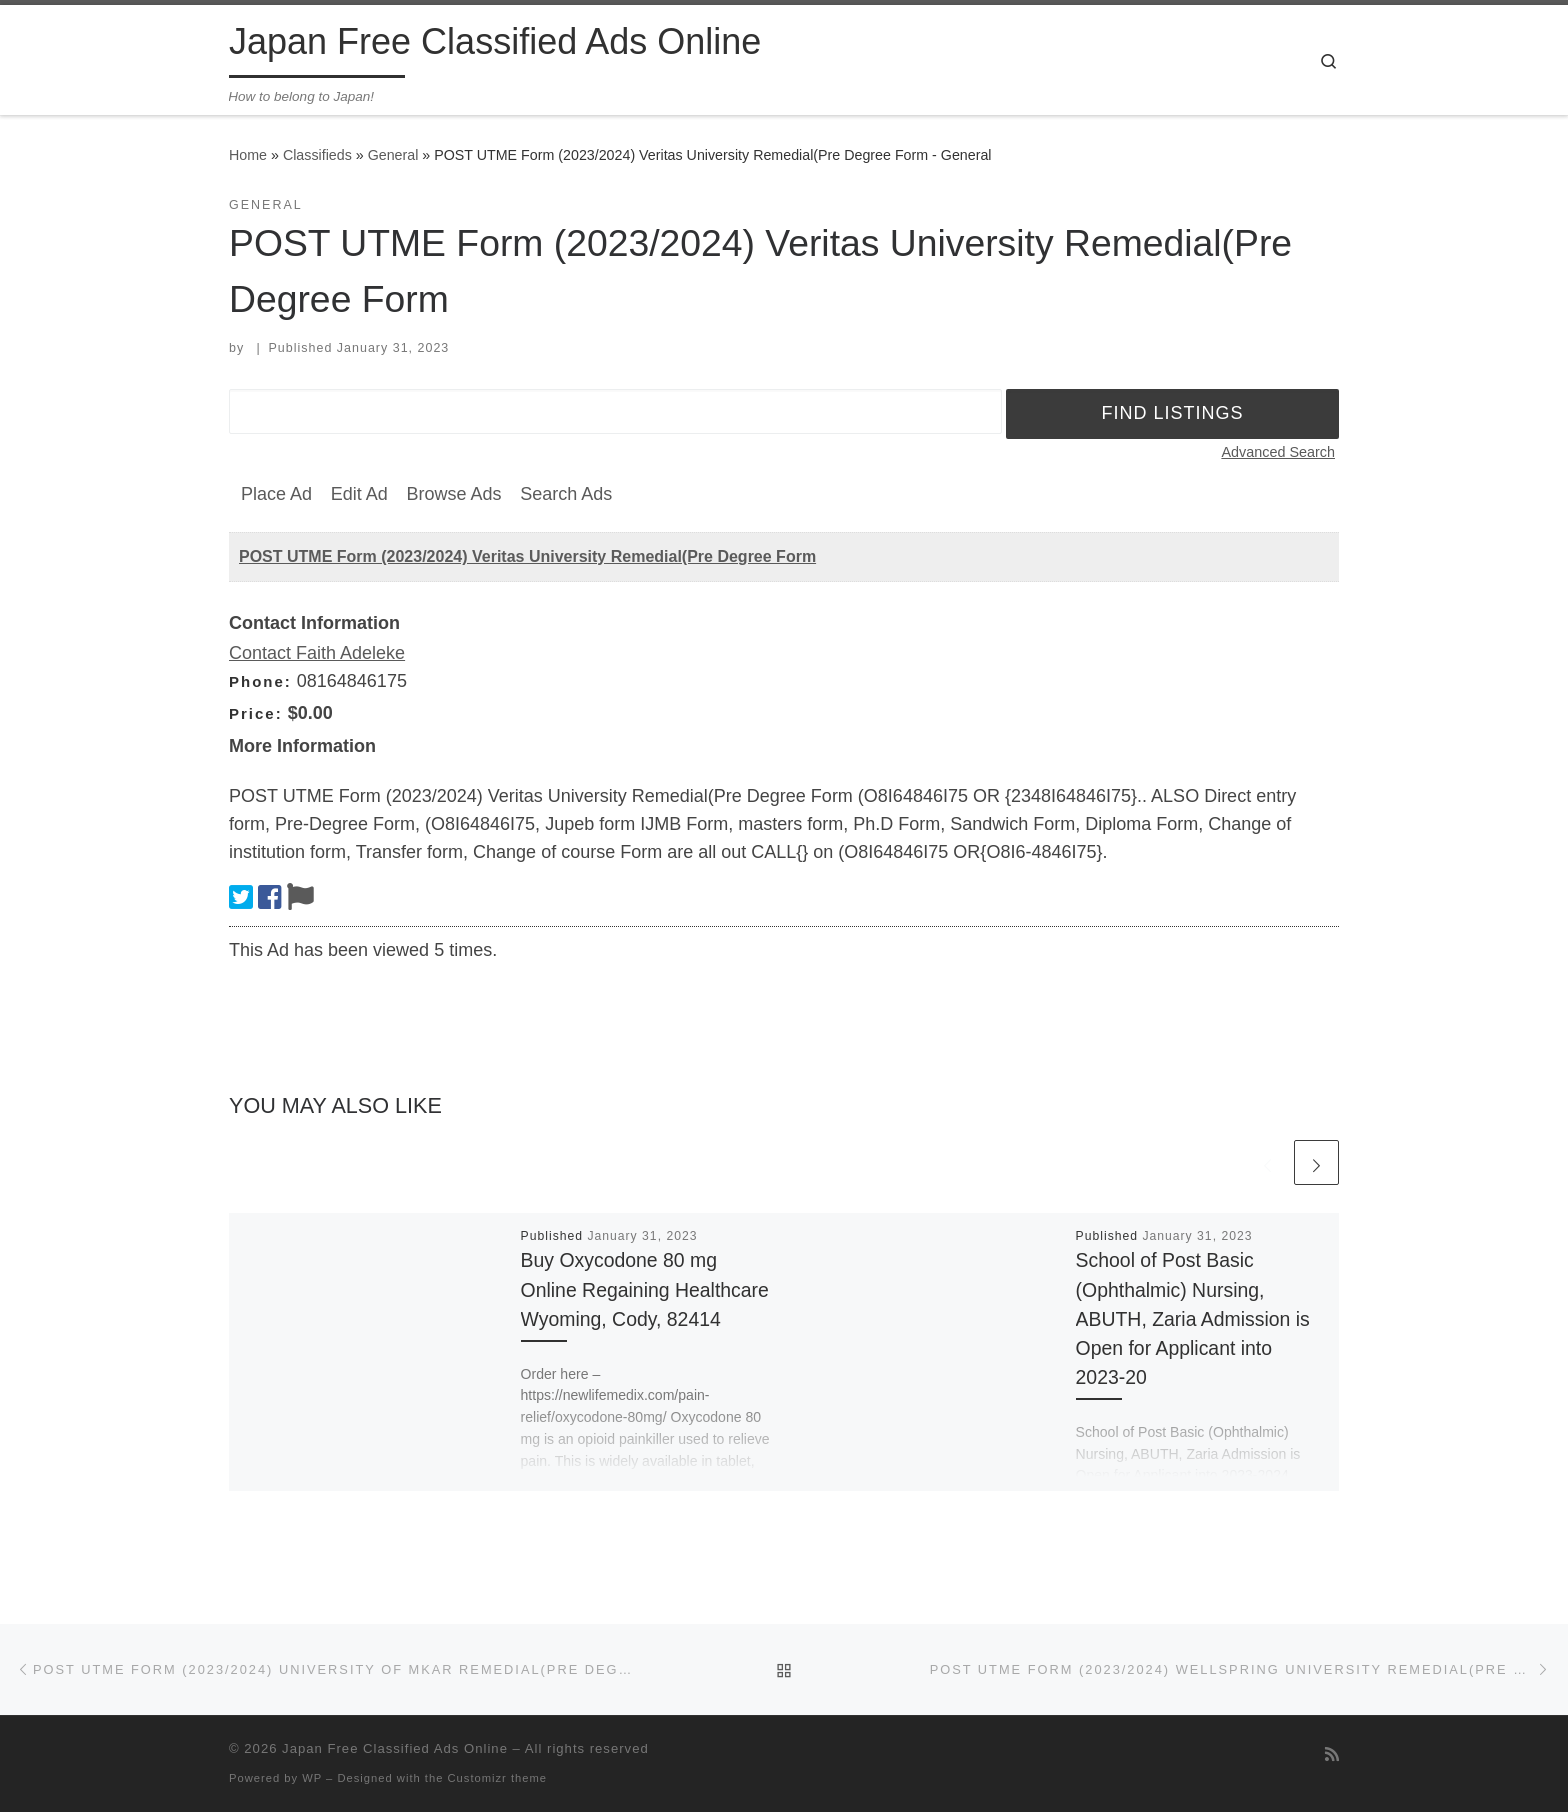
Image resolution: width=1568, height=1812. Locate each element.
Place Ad (276, 494)
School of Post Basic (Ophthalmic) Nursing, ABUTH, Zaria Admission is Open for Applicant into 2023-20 (1193, 1318)
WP (312, 1778)
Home (248, 155)
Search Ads (566, 494)
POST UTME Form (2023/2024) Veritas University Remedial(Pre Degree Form (527, 556)
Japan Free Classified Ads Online (395, 1748)
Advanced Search (1278, 452)
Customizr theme (498, 1778)
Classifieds (317, 155)
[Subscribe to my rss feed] (1332, 1754)
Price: (256, 713)
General (393, 155)
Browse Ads (453, 494)
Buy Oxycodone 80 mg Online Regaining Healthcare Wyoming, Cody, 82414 (645, 1289)
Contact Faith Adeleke (317, 653)
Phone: (260, 681)
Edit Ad (359, 494)
